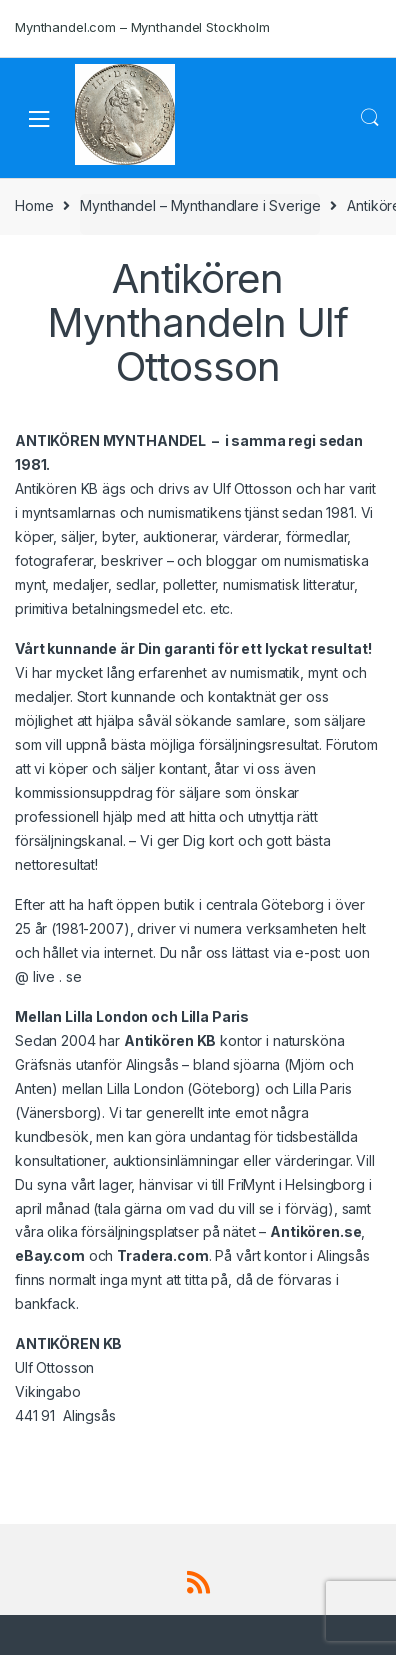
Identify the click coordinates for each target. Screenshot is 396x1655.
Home (34, 205)
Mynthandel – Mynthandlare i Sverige (200, 205)
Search (370, 118)
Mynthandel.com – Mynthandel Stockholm (142, 27)
